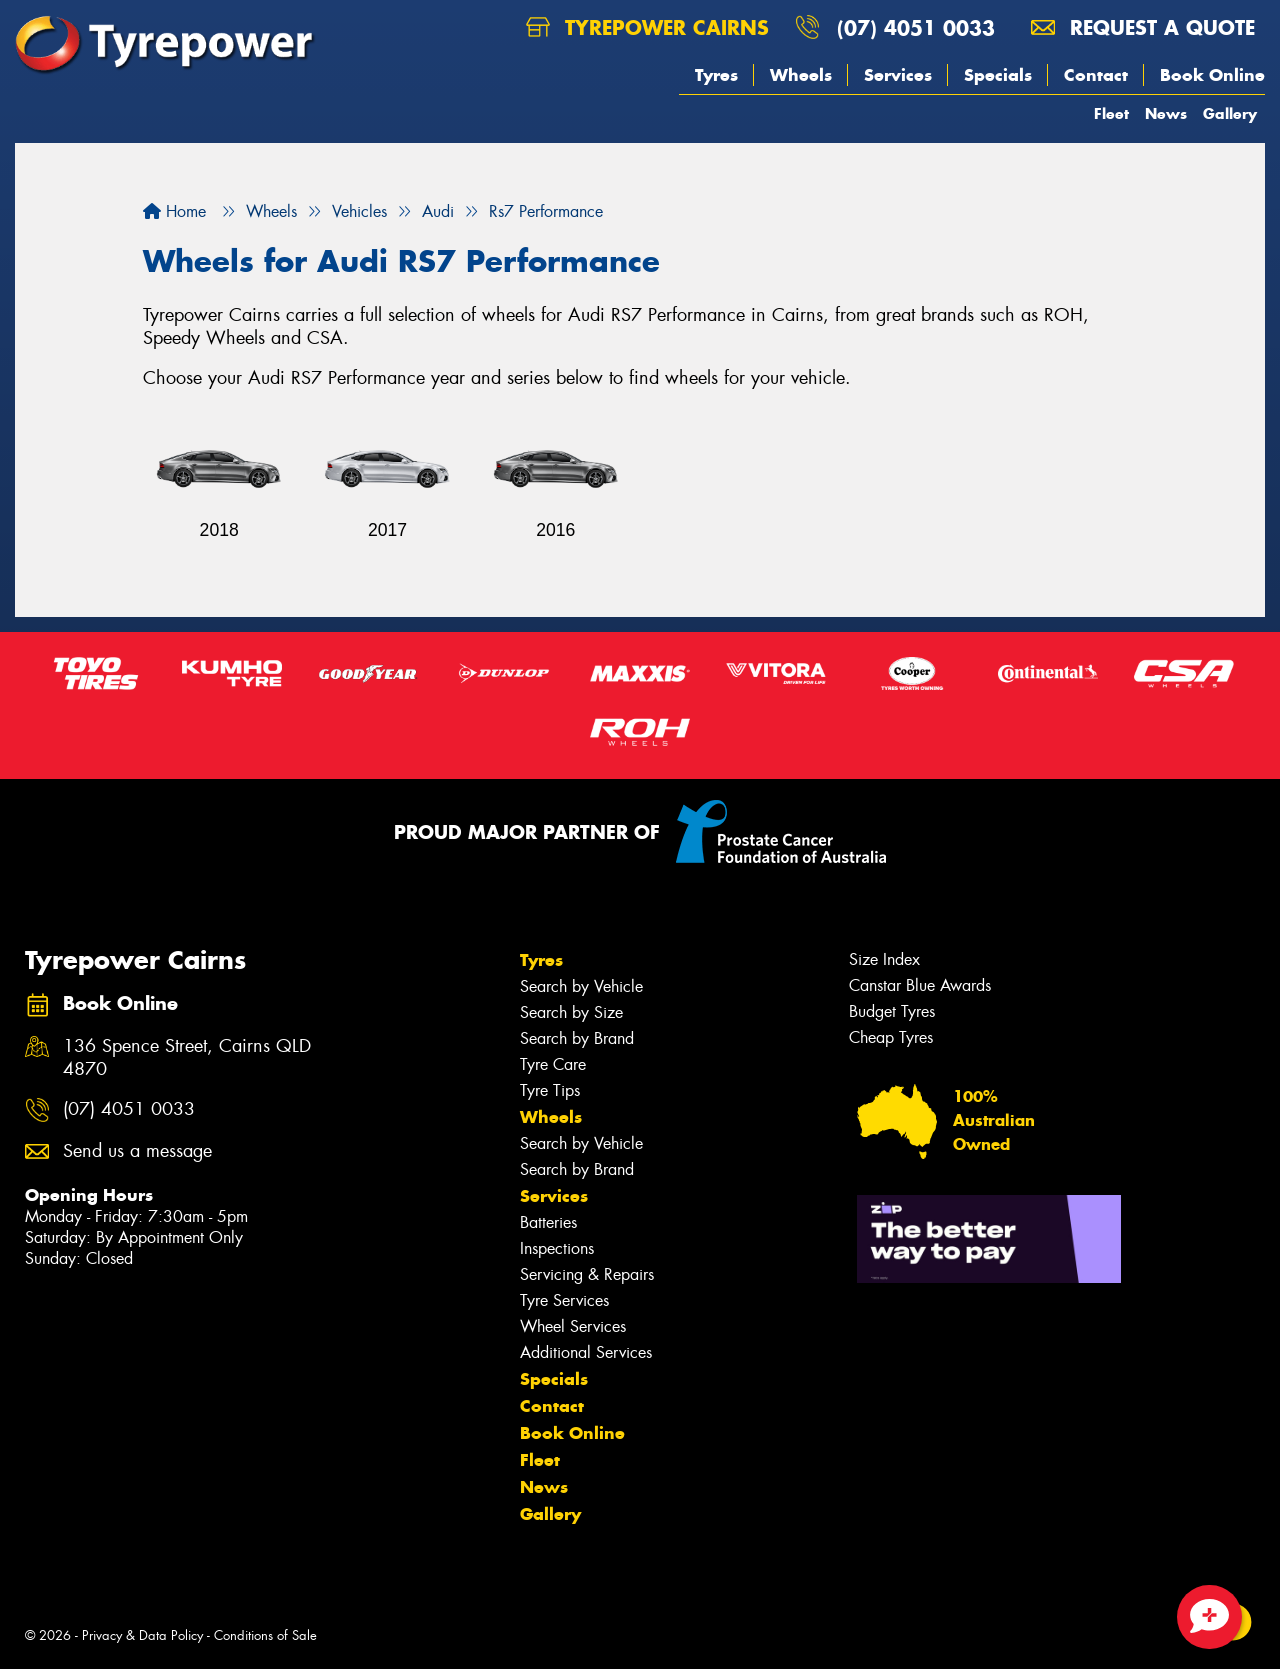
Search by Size (571, 1012)
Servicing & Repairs (587, 1274)
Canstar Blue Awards (920, 985)
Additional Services (586, 1352)
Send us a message (137, 1151)
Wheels (801, 75)
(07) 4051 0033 (916, 27)
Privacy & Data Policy (142, 1635)
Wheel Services (573, 1326)
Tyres (716, 75)
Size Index (884, 959)
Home (174, 211)
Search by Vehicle (581, 986)
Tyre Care (553, 1064)
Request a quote (1143, 27)
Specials (998, 75)
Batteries (548, 1222)
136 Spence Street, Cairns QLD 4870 (187, 1058)
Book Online (1212, 75)
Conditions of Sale (265, 1635)
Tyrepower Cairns (647, 27)
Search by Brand (577, 1038)
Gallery (1230, 113)
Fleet (1111, 113)
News (1166, 113)
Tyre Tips (550, 1090)
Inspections (557, 1248)
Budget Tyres (892, 1011)
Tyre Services (564, 1300)
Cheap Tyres (891, 1037)
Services (898, 75)
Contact (1096, 75)
